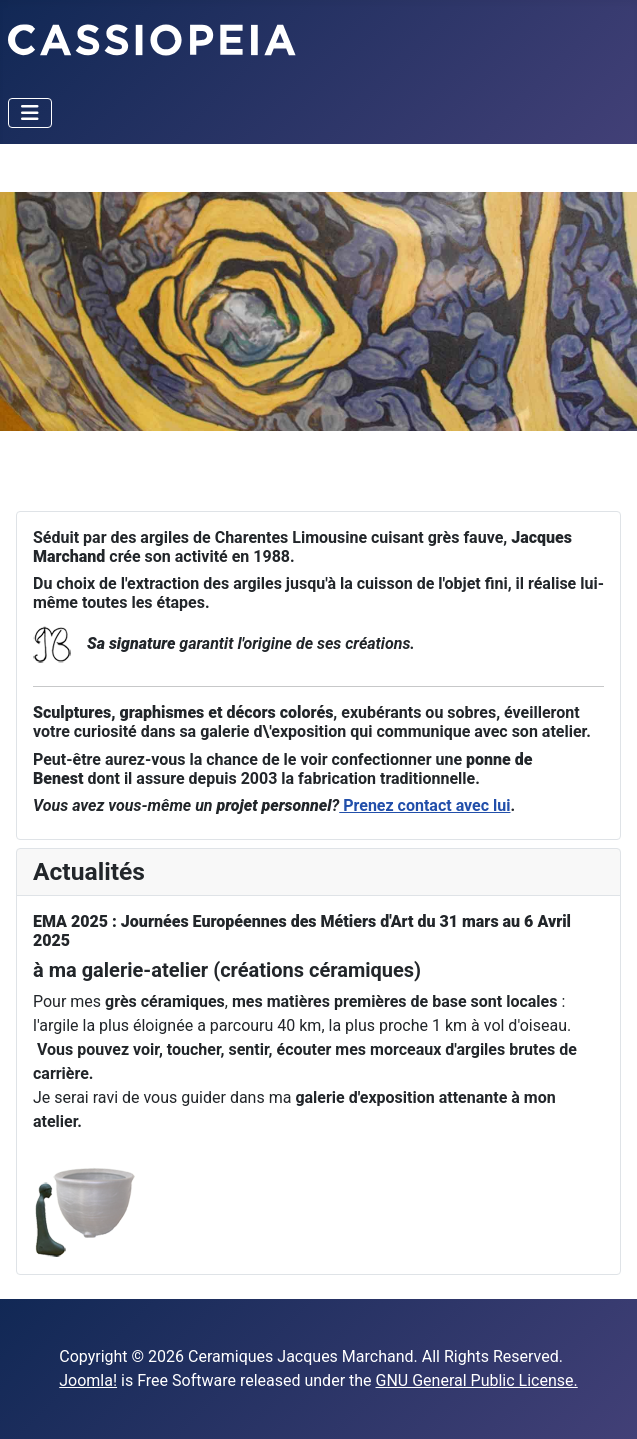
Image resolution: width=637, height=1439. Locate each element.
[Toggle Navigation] (30, 113)
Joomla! (88, 1380)
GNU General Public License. (477, 1380)
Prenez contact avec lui (424, 805)
